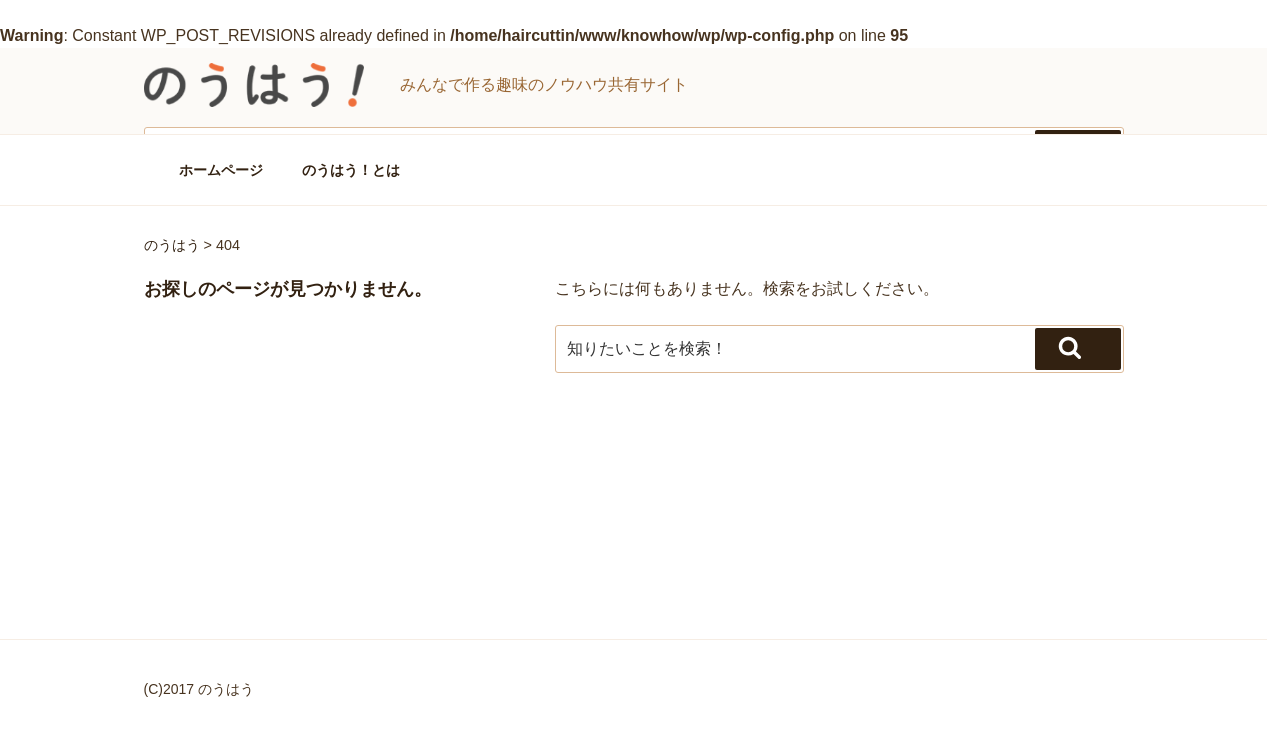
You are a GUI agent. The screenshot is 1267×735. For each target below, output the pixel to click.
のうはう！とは (351, 170)
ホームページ (221, 170)
